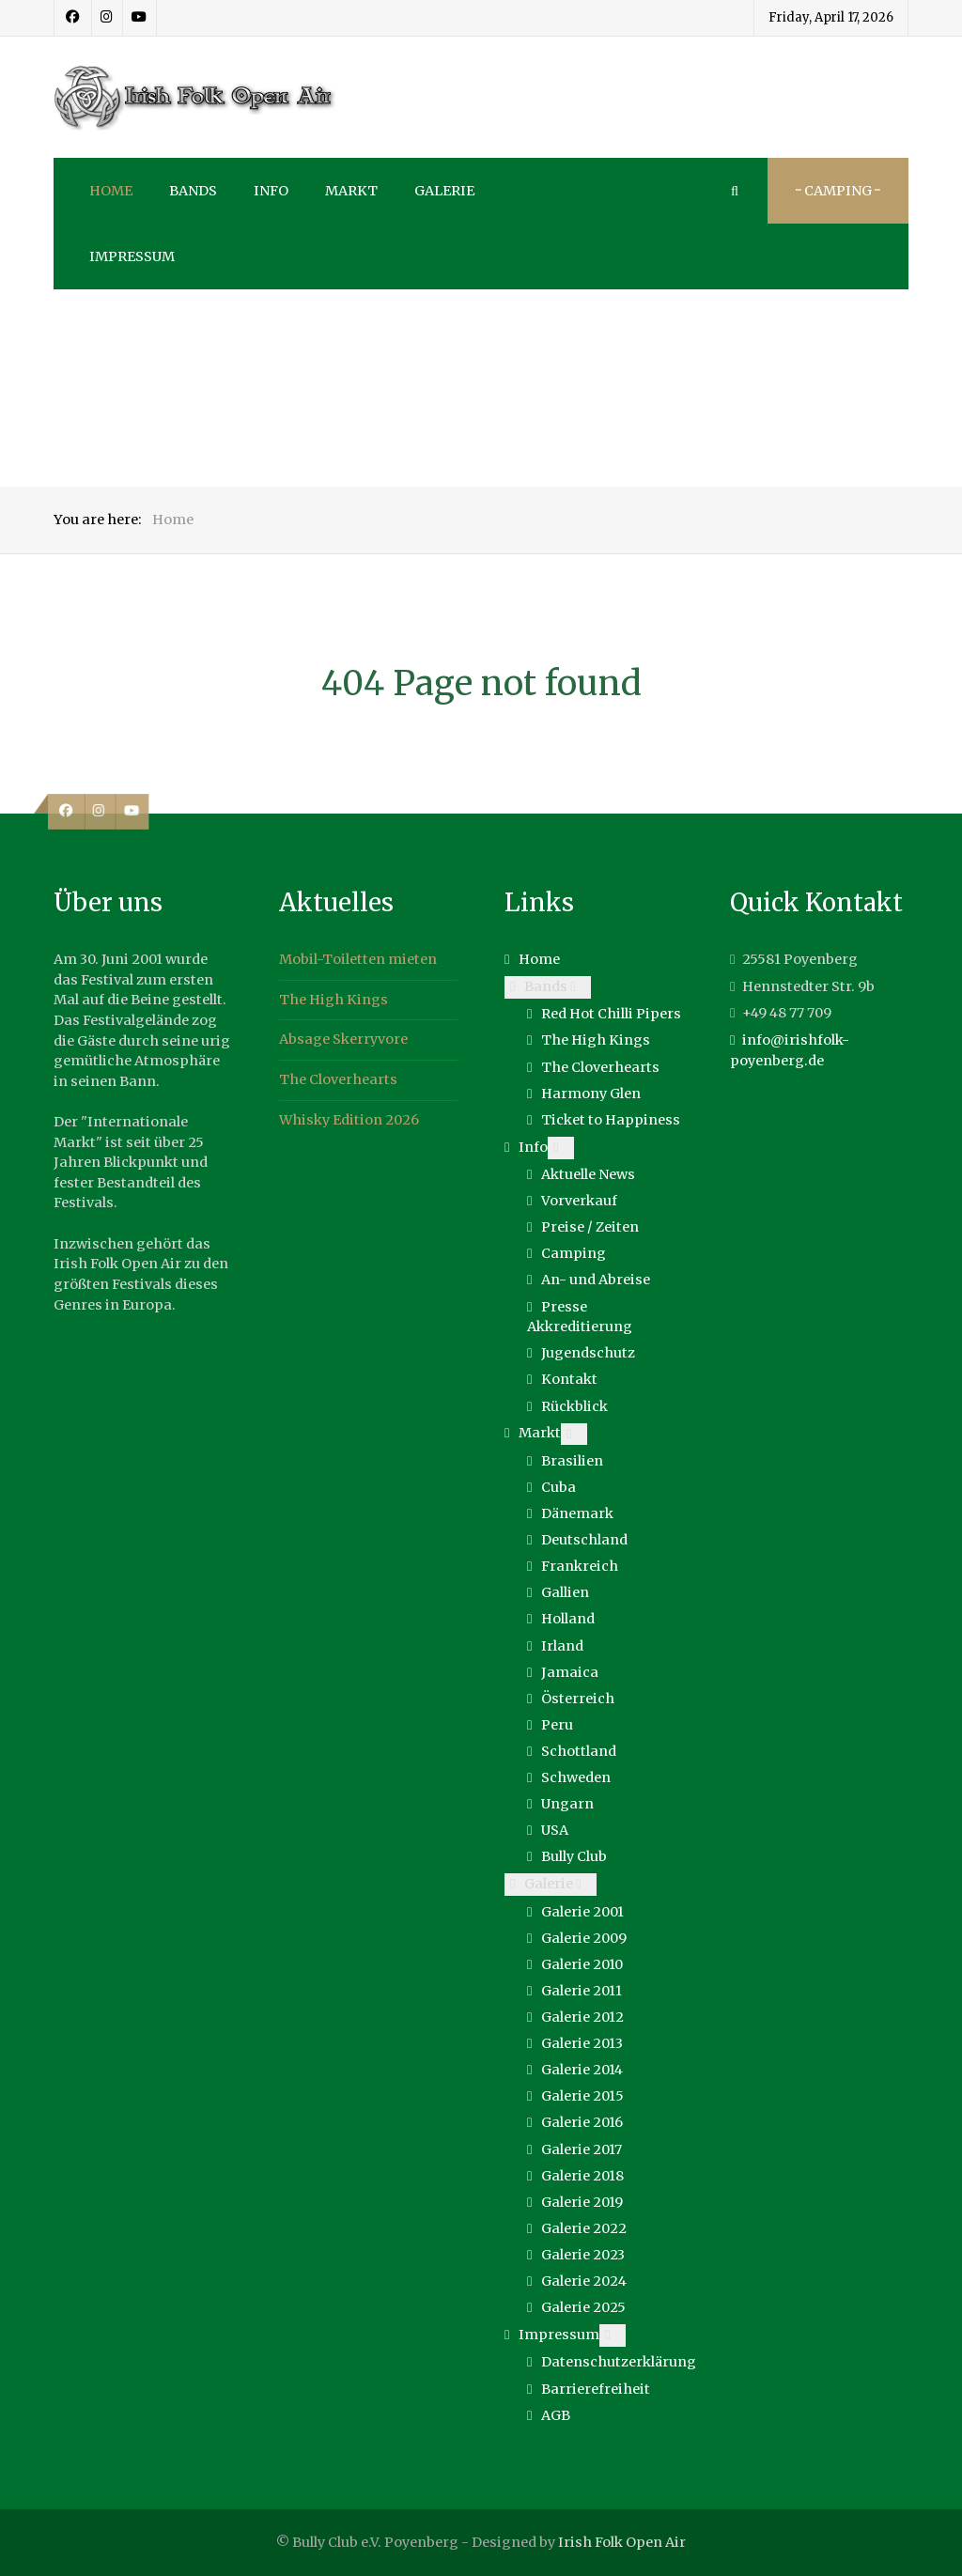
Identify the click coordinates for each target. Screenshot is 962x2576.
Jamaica (569, 1672)
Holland (568, 1618)
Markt (540, 1432)
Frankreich (579, 1566)
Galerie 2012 (582, 2017)
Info (533, 1147)
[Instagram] (107, 18)
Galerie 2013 (582, 2043)
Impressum (559, 2334)
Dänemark (577, 1513)
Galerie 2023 (583, 2254)
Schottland (578, 1751)
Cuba (558, 1487)
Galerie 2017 (581, 2149)
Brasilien (572, 1460)
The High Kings (333, 999)
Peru (557, 1724)
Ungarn (567, 1803)
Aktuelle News (588, 1174)
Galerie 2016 (582, 2122)
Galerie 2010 (582, 1964)
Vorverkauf (579, 1200)
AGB (555, 2415)
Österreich (577, 1698)
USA (554, 1830)
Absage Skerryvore (343, 1039)
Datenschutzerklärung (618, 2361)
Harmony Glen (591, 1093)
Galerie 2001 (582, 1911)
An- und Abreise (595, 1279)
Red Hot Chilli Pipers (611, 1013)
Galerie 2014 (582, 2069)
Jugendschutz (588, 1352)
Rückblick (574, 1406)
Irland (562, 1645)
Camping (573, 1253)
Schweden (576, 1777)
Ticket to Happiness (610, 1119)
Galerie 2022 (584, 2228)
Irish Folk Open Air (622, 2542)
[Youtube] (139, 18)
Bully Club (574, 1856)
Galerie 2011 (581, 1990)
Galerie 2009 (584, 1938)
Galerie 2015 (582, 2095)
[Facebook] (73, 18)
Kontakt (569, 1379)
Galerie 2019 (582, 2202)
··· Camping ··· (838, 190)
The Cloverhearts (338, 1079)
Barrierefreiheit (595, 2389)
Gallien (565, 1592)
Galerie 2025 (583, 2307)
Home (539, 959)
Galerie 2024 (584, 2281)
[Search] (734, 191)
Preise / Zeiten (590, 1226)
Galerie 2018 (582, 2175)
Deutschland (584, 1539)
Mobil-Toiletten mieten (358, 959)
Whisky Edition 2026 (349, 1119)
